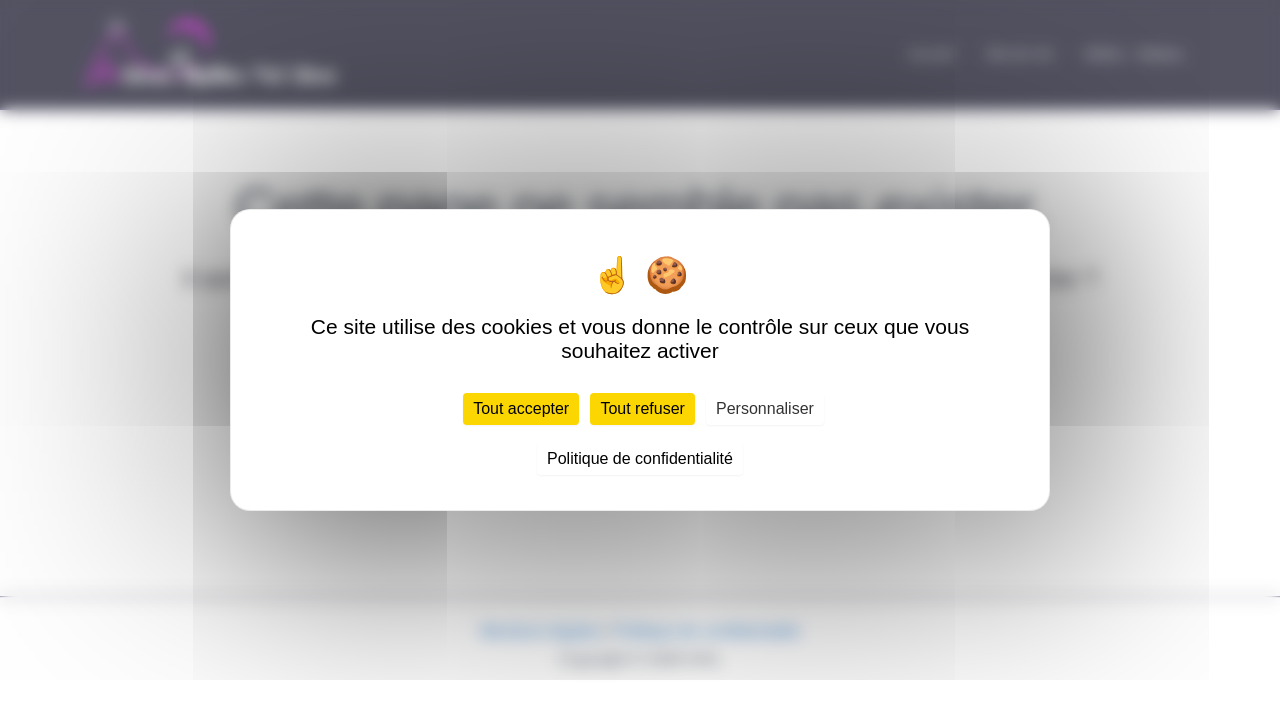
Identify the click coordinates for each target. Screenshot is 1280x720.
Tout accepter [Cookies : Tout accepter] (521, 408)
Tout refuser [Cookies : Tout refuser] (642, 408)
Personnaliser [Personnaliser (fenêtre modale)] (765, 408)
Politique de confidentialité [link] (640, 458)
